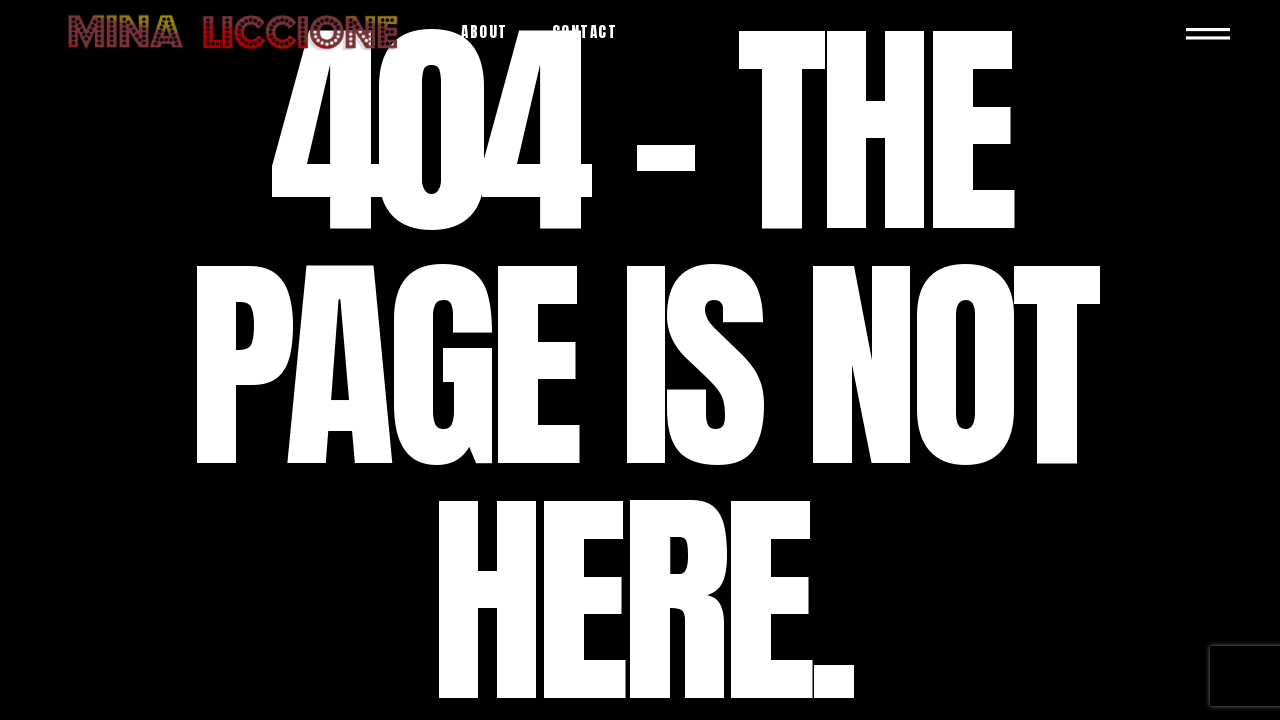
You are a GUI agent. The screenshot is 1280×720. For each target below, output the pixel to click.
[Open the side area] (1208, 31)
